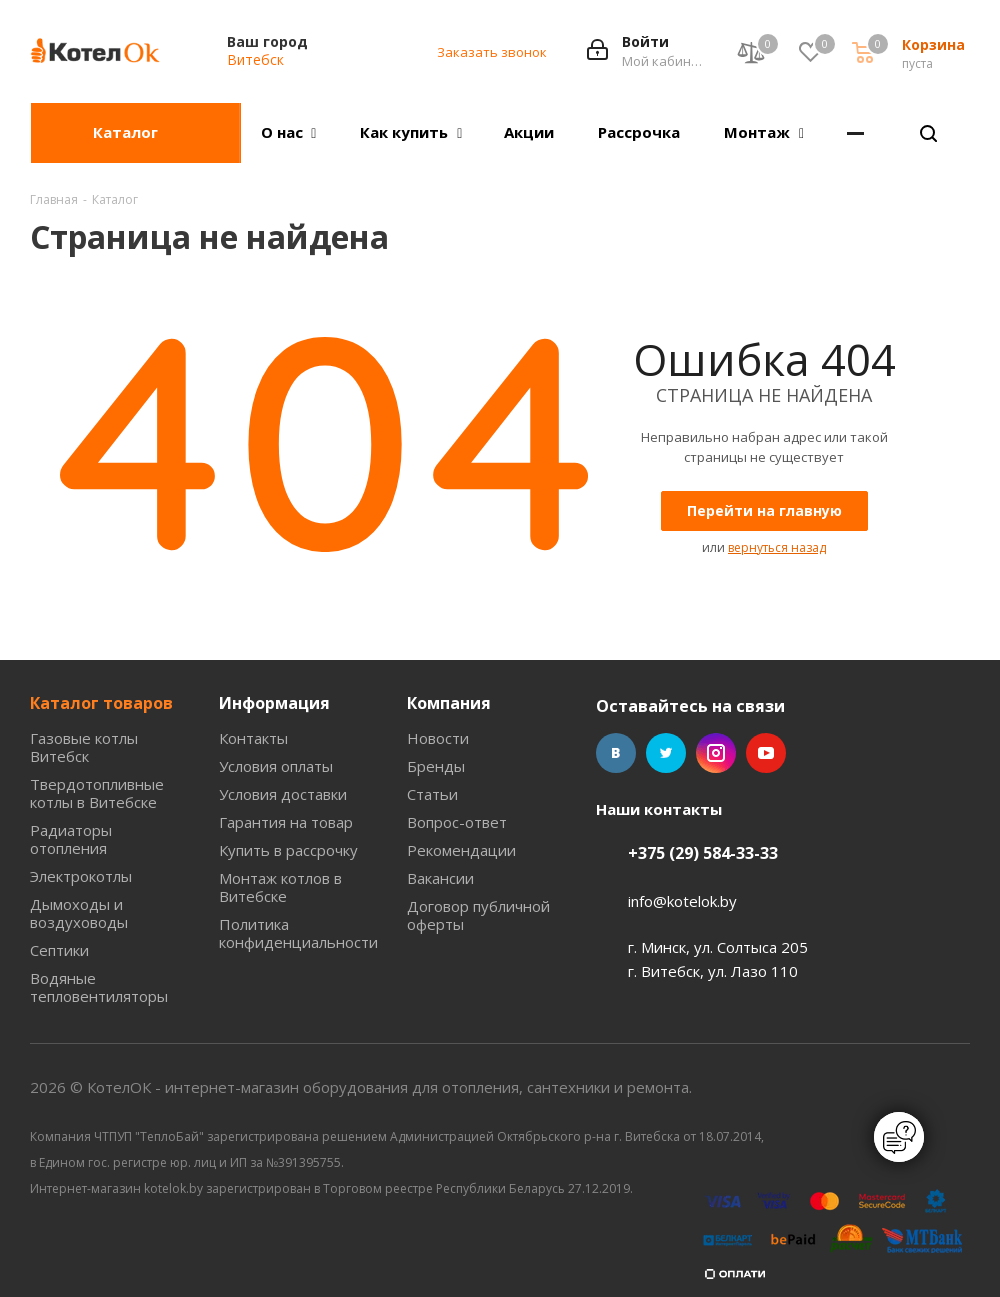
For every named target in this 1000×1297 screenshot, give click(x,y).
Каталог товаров (101, 703)
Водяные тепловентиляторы (99, 987)
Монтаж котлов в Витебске (280, 887)
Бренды (436, 766)
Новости (438, 738)
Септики (59, 950)
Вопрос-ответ (457, 822)
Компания (449, 703)
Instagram (716, 753)
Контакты (253, 738)
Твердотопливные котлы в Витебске (97, 793)
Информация (274, 703)
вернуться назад (777, 547)
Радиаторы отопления (71, 839)
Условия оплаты (276, 766)
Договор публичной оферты (478, 915)
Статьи (432, 794)
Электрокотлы (81, 876)
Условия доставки (283, 794)
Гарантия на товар (286, 822)
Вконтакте (616, 753)
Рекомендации (461, 850)
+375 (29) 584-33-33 (703, 853)
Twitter (666, 753)
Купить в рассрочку (288, 850)
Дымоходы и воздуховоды (79, 913)
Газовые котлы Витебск (84, 747)
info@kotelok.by (682, 901)
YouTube (766, 753)
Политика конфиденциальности (298, 933)
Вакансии (440, 878)
